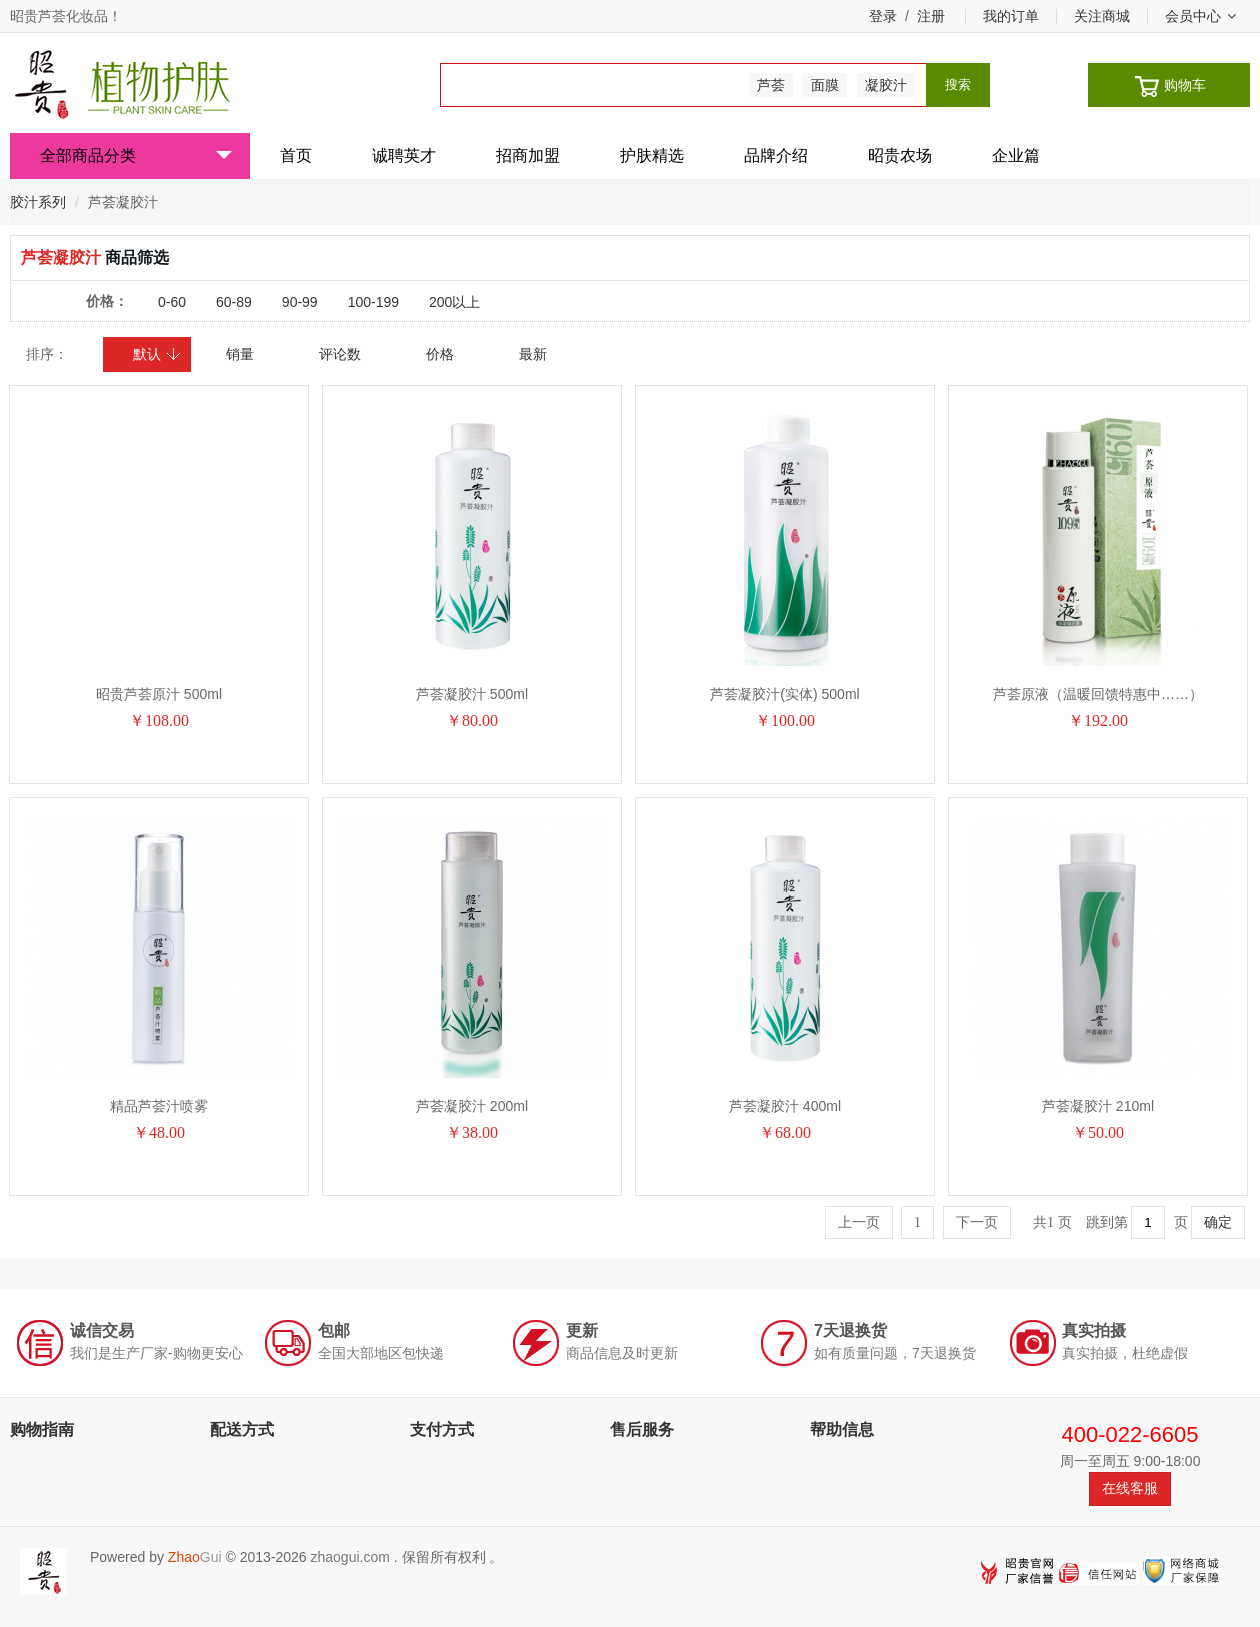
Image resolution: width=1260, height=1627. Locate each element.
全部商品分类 (136, 155)
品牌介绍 (776, 155)
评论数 (340, 354)
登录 (883, 16)
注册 (931, 16)
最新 (533, 354)
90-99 (300, 302)
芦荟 (771, 85)
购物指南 (42, 1429)
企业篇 (1016, 155)
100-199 (373, 302)
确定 (1218, 1222)
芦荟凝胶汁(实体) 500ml (784, 694)
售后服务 (642, 1429)
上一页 (859, 1222)
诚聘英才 (404, 155)
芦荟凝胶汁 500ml (472, 694)
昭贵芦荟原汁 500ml (159, 694)
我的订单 (1011, 16)
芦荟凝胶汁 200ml (472, 1106)
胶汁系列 (38, 202)
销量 (240, 354)
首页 (296, 155)
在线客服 (1130, 1488)
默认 (157, 354)
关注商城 (1102, 16)
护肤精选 (652, 155)
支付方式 (442, 1429)
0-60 (172, 302)
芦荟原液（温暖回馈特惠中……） (1098, 694)
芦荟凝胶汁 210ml (1098, 1106)
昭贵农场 (900, 155)
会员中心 (1200, 16)
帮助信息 (842, 1429)
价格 (440, 354)
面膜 (825, 85)
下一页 (977, 1222)
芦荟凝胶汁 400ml (785, 1106)
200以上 (454, 302)
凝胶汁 (886, 85)
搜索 (958, 84)
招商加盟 (528, 155)
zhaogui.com (349, 1557)
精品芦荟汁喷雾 (159, 1106)
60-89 (234, 302)
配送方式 (242, 1429)
